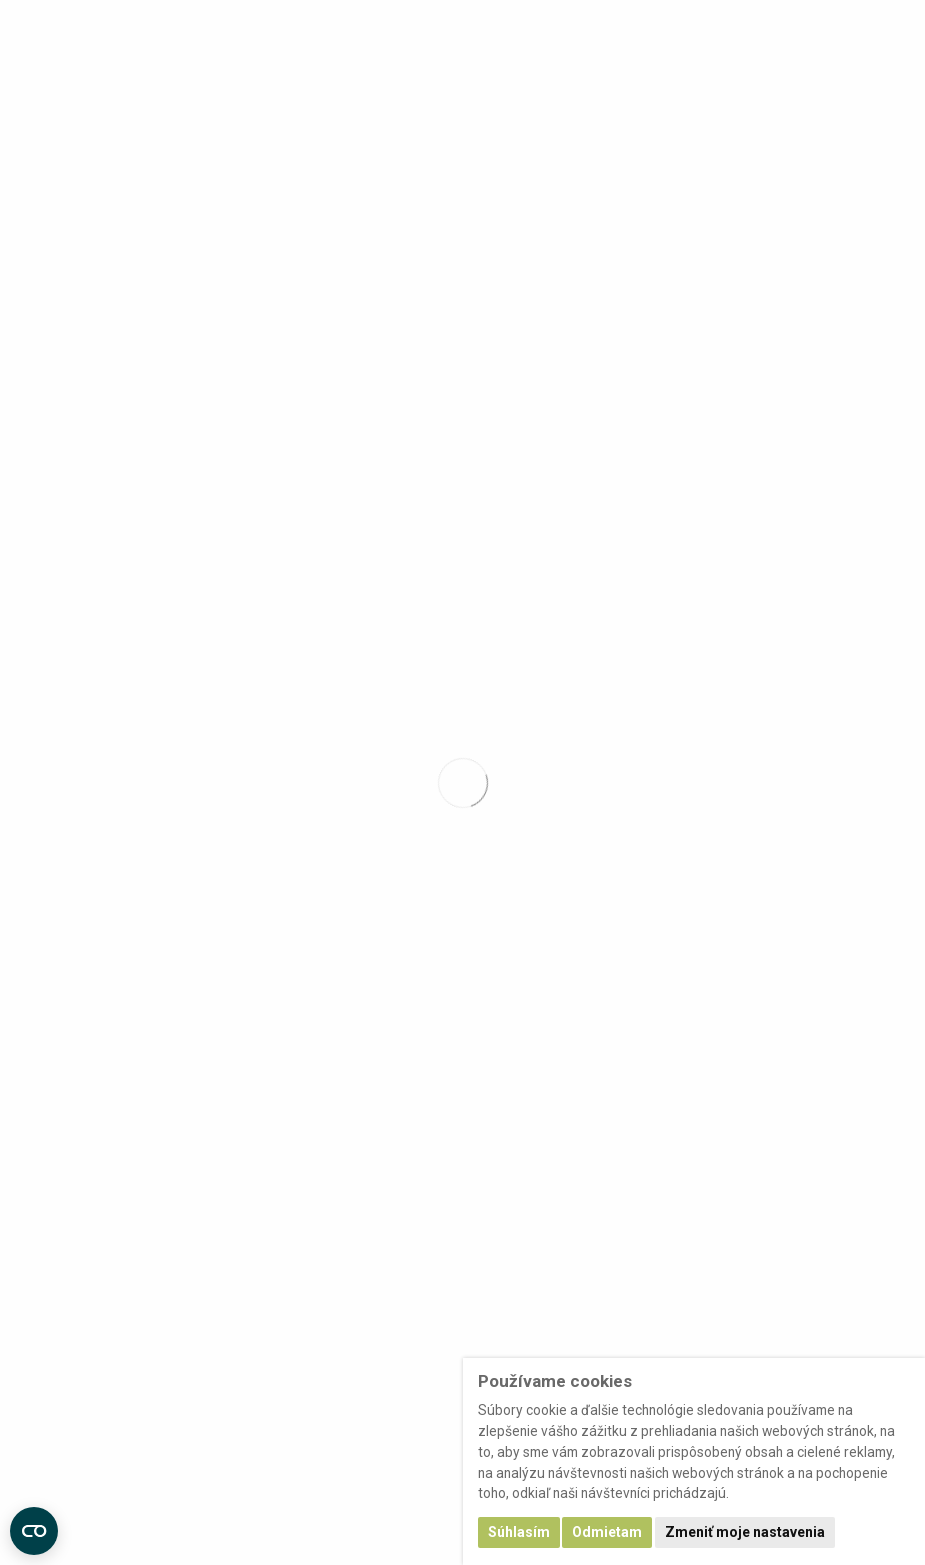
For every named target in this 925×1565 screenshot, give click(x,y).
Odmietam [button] (607, 1532)
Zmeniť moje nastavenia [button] (745, 1532)
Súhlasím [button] (519, 1532)
